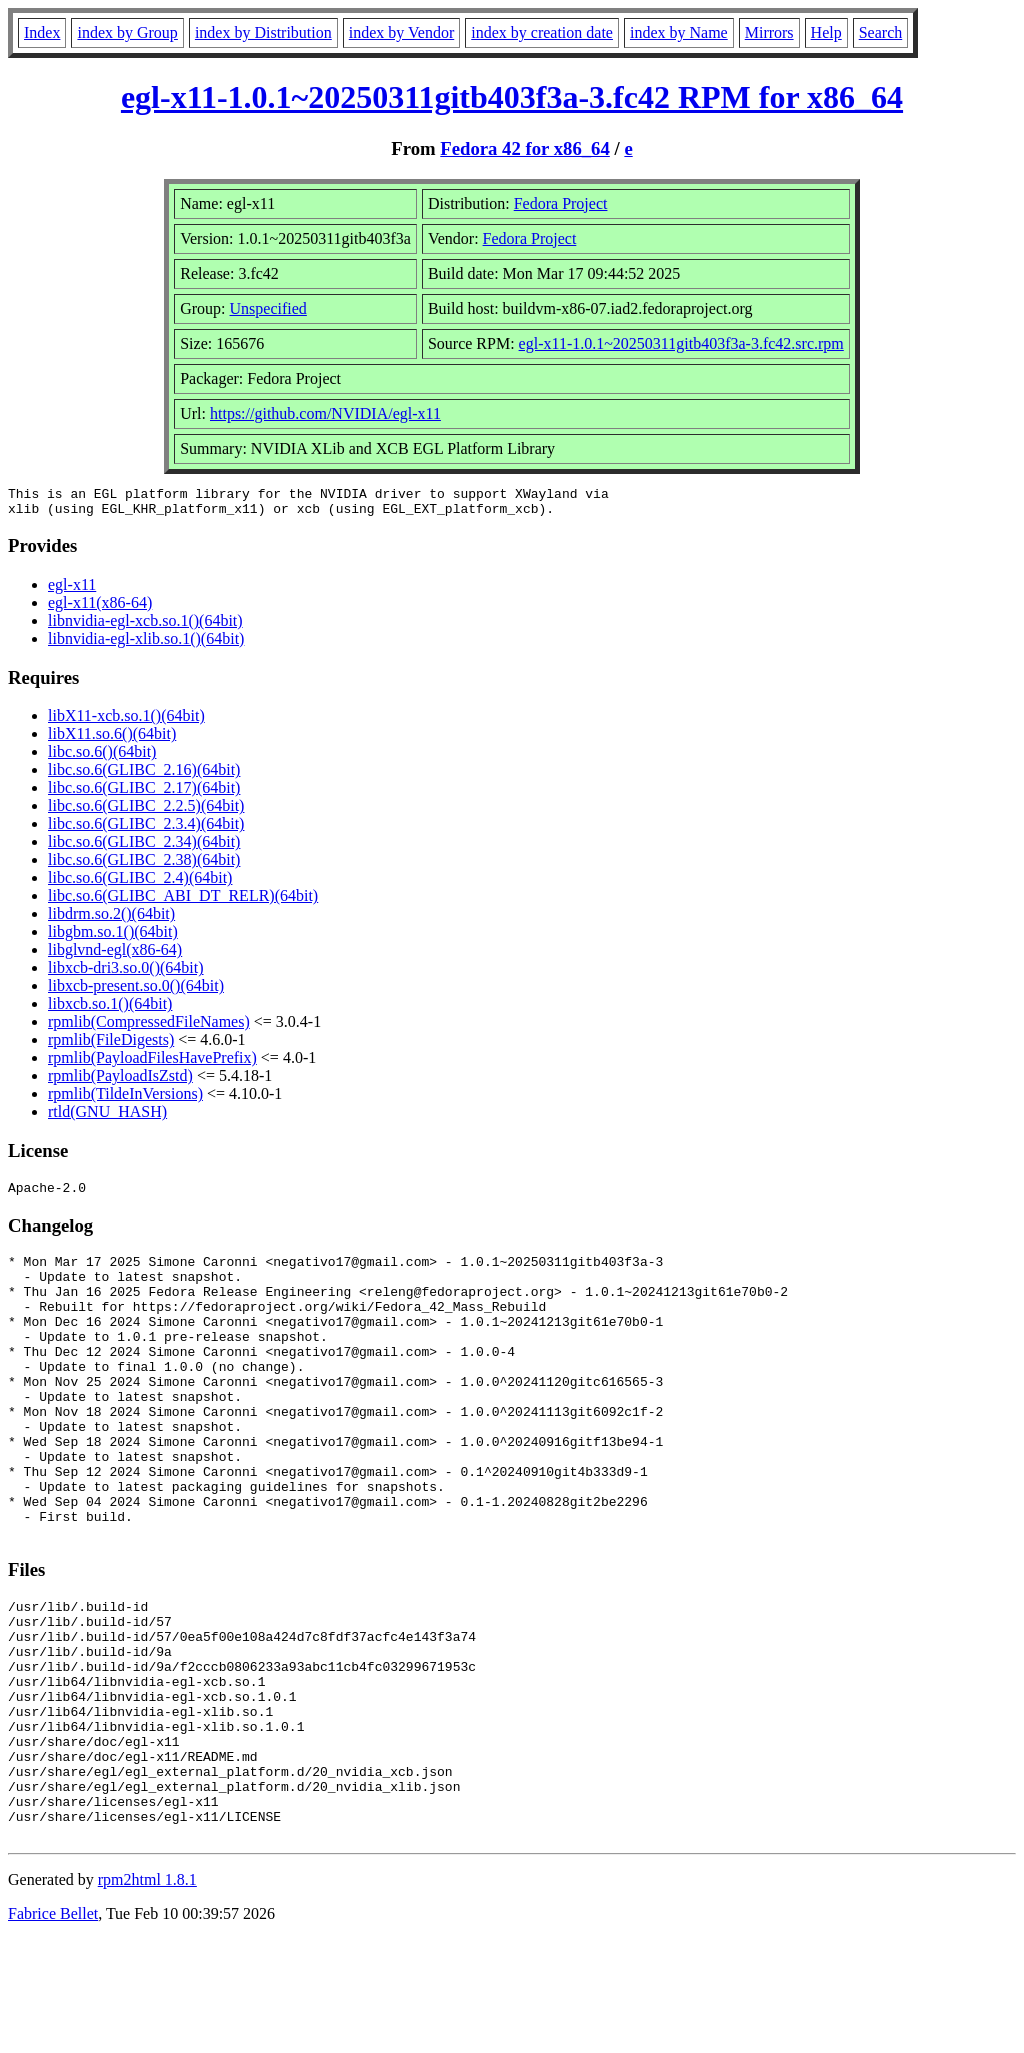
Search (881, 32)
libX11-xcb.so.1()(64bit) (126, 721)
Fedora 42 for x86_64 (525, 148)
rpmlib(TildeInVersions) (125, 1099)
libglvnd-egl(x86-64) (115, 955)
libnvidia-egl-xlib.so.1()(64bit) (146, 644)
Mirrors (769, 32)
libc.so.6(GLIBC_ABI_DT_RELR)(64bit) (183, 901)
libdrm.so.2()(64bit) (111, 919)
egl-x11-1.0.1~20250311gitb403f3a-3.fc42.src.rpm (681, 343)
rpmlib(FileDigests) (111, 1045)
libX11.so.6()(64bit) (112, 739)
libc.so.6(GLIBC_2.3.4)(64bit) (146, 829)
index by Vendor (401, 32)
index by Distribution (263, 32)
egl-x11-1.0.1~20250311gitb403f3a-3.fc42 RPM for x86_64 (512, 97)
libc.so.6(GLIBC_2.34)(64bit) (144, 847)
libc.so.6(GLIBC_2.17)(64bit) (144, 793)
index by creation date (542, 32)
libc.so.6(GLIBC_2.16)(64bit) (144, 775)
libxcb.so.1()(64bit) (110, 1009)
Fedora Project (561, 203)
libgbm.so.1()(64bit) (113, 937)
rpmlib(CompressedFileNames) (149, 1027)
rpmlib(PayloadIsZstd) (120, 1081)
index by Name (679, 32)
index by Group (127, 32)
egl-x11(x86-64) (100, 608)
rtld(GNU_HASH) (107, 1117)
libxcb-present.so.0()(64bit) (136, 991)
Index (42, 32)
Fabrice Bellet (53, 2027)
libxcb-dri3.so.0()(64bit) (126, 973)
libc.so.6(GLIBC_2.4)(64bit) (140, 883)
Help (826, 32)
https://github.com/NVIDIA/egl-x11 (325, 413)
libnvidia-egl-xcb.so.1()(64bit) (145, 626)
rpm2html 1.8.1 (147, 1993)
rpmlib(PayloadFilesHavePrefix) (152, 1063)
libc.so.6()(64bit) (102, 757)
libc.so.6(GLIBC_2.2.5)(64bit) (146, 811)
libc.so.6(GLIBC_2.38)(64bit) (144, 865)
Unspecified (268, 308)
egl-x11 (72, 590)
